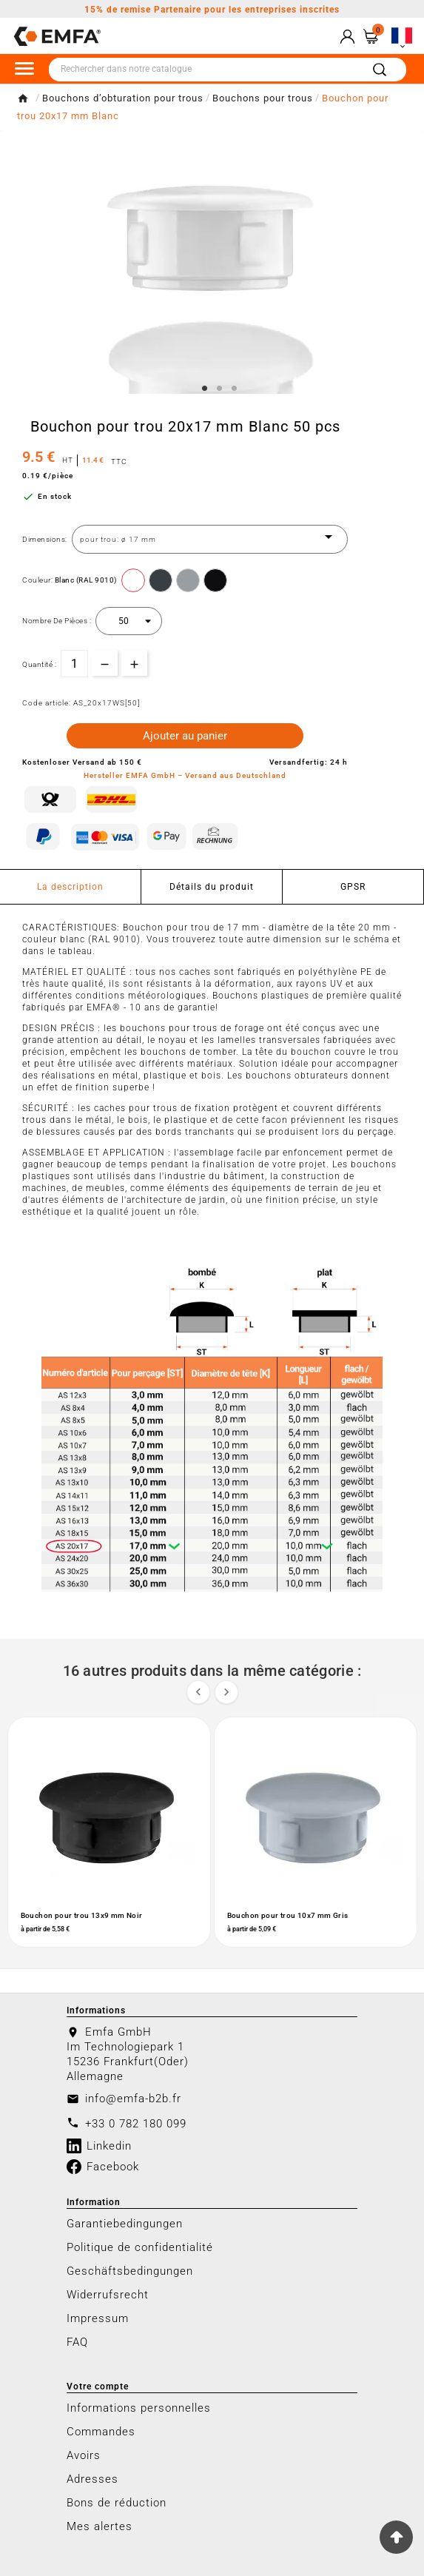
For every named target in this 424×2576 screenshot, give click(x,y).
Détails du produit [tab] (211, 887)
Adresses (92, 2479)
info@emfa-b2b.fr (133, 2098)
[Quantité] (74, 663)
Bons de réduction (116, 2502)
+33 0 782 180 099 (135, 2123)
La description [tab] (70, 887)
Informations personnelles (139, 2408)
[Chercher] (204, 69)
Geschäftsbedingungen (130, 2271)
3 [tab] (234, 388)
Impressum (98, 2318)
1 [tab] (205, 388)
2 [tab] (219, 388)
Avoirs (84, 2455)
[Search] (379, 70)
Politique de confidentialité (140, 2247)
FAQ (77, 2342)
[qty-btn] (134, 663)
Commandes (101, 2431)
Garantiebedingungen (125, 2223)
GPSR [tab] (353, 887)
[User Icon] (347, 37)
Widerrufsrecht (108, 2294)
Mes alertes (99, 2526)
